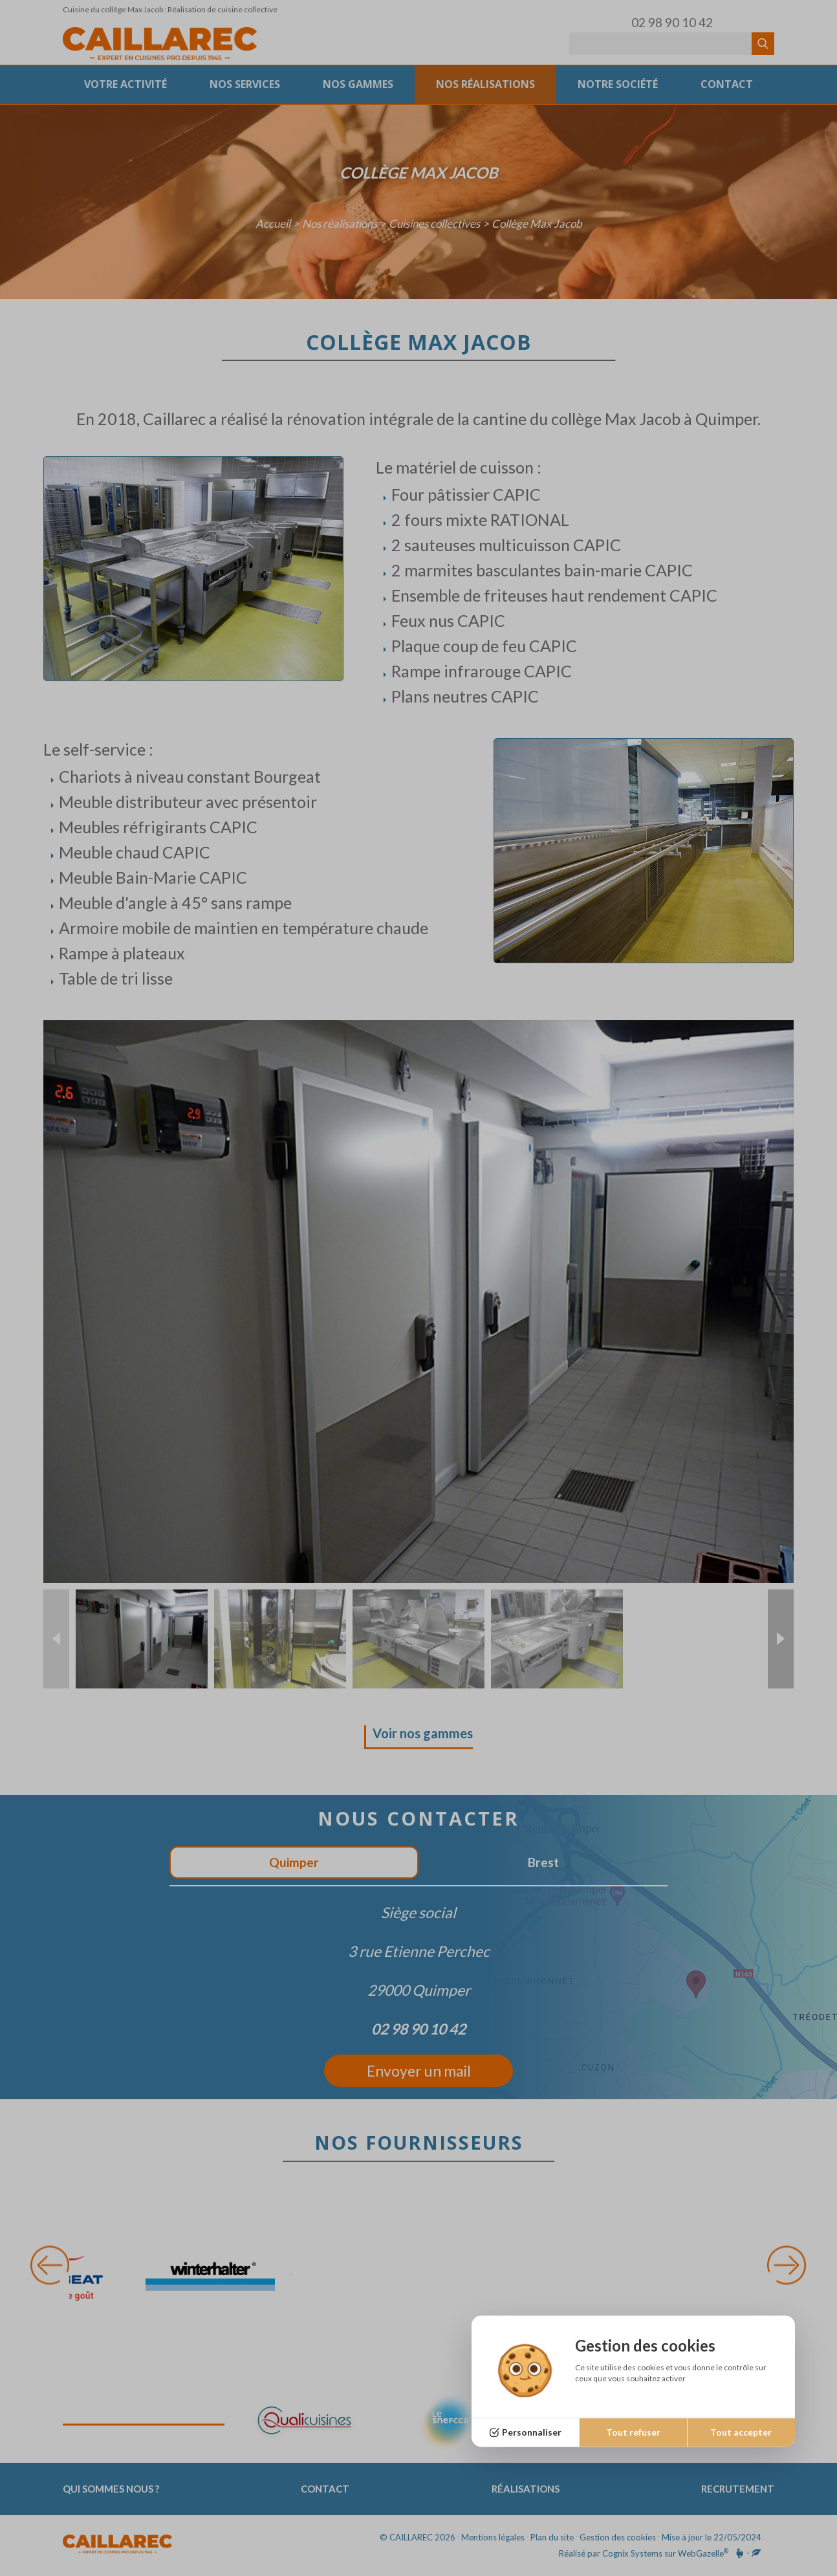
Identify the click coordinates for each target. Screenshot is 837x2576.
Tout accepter (741, 2432)
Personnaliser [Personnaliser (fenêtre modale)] (531, 2432)
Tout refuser (633, 2432)
